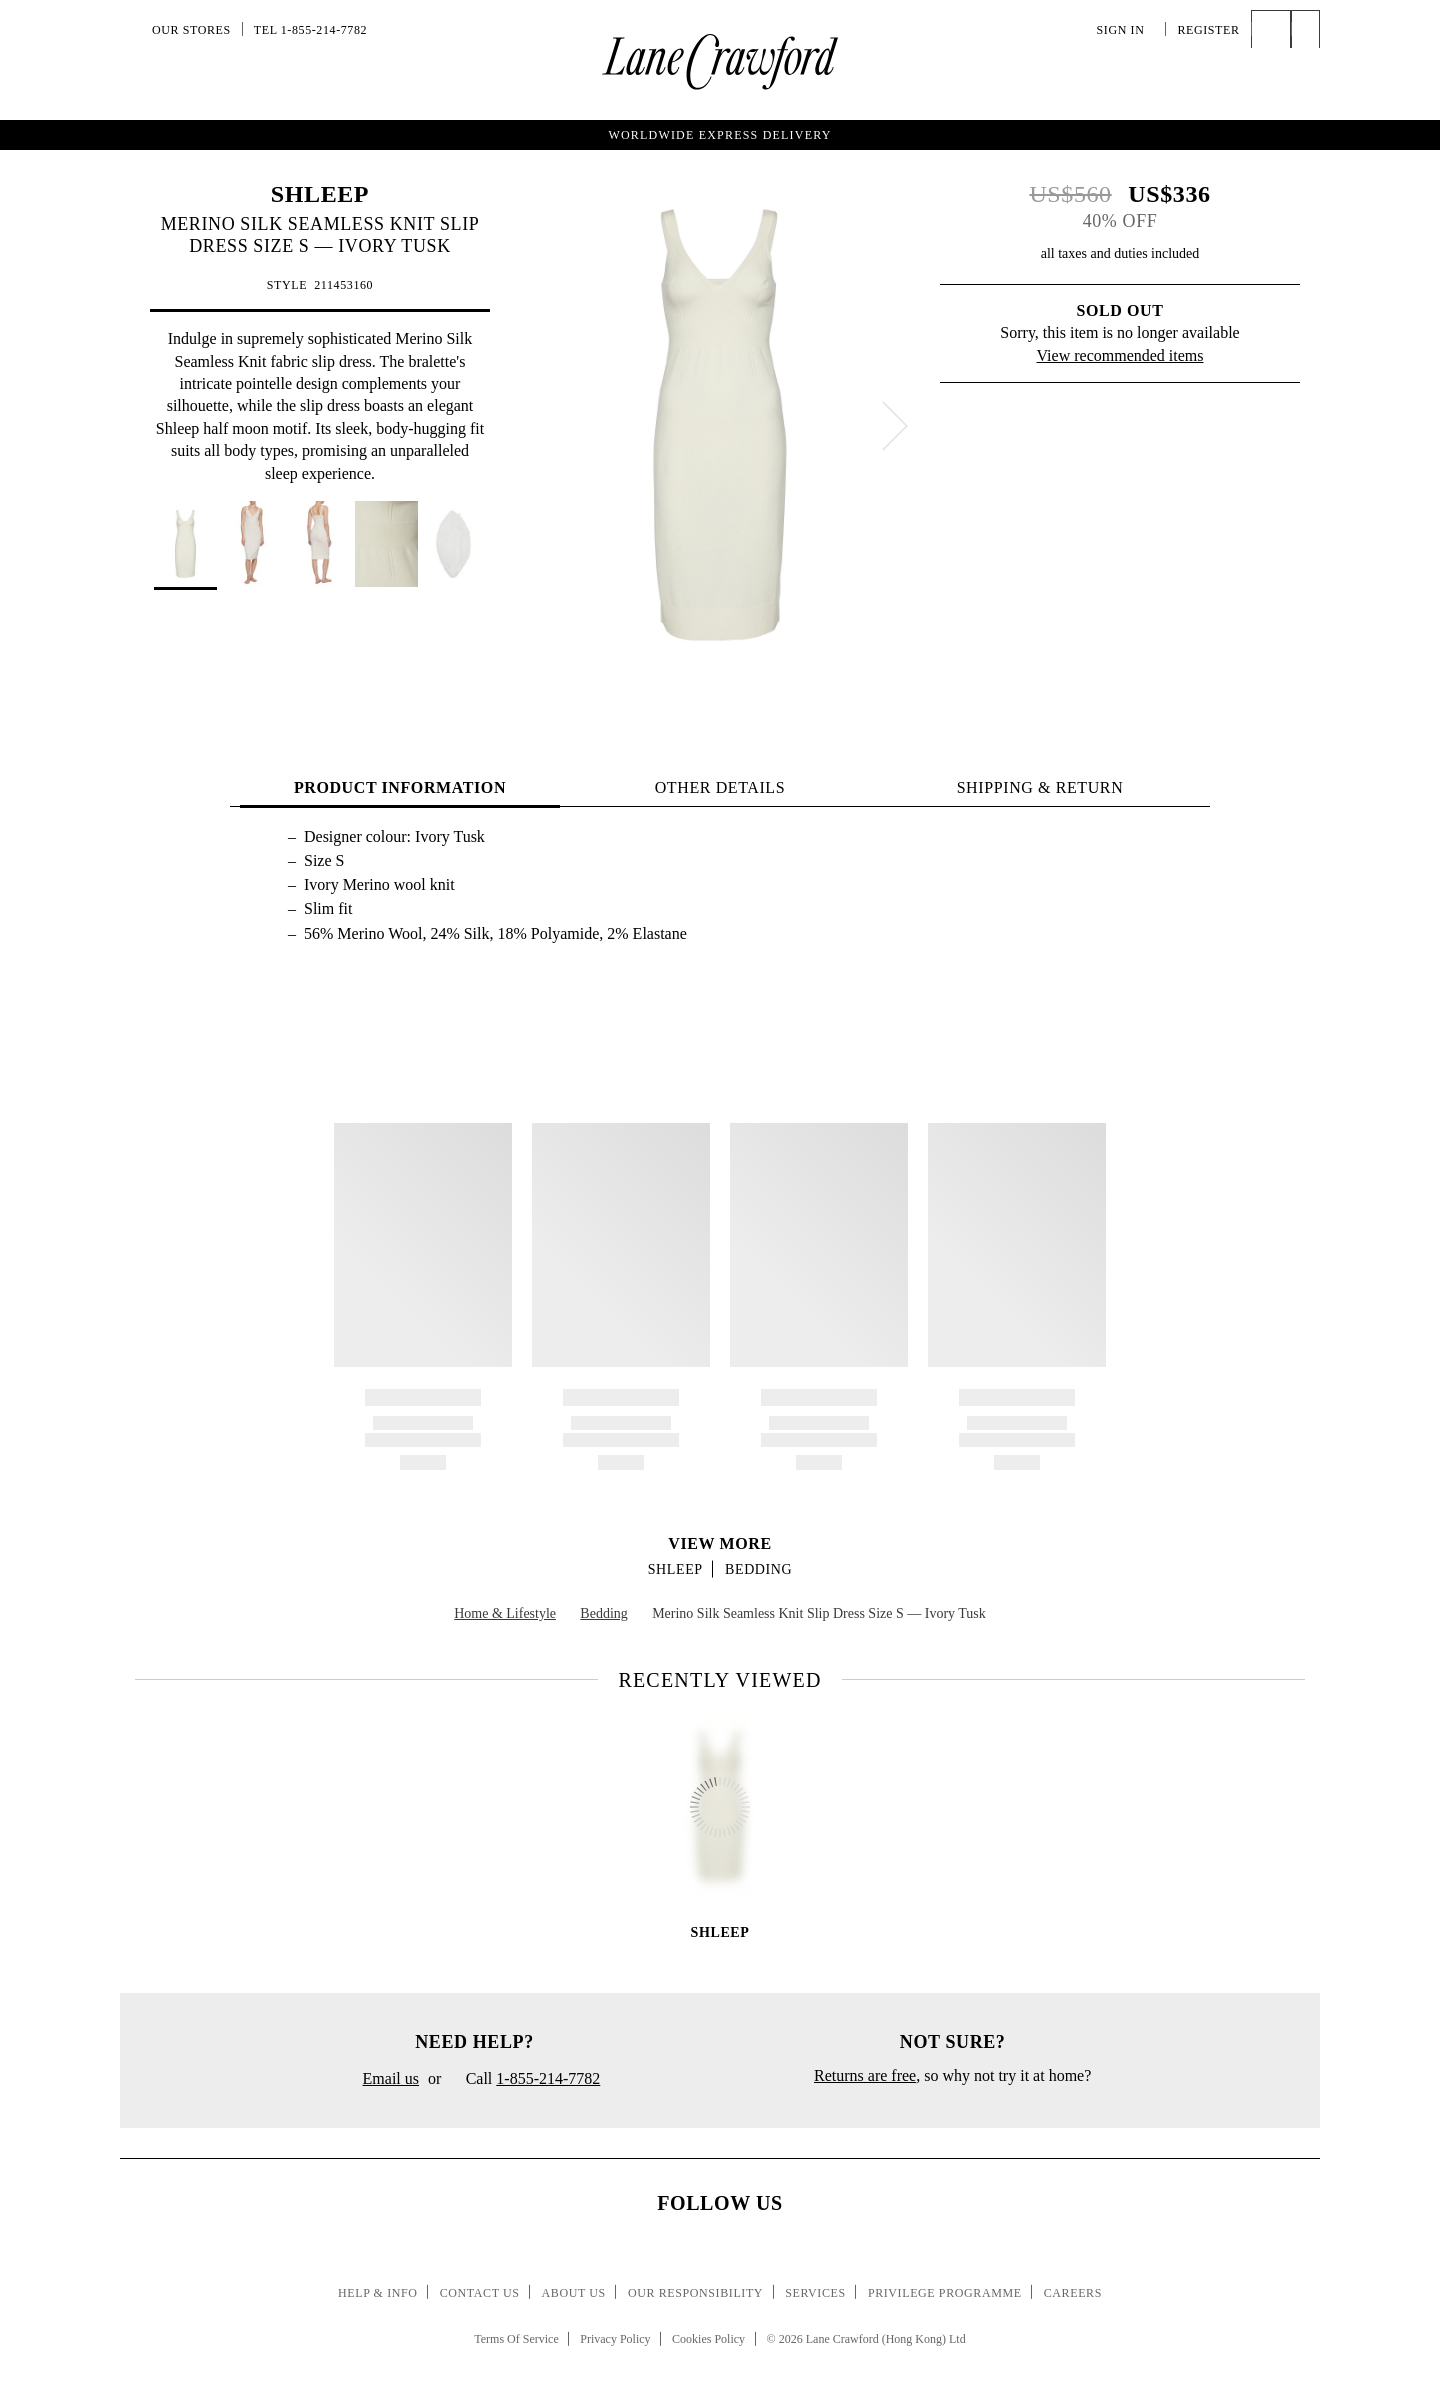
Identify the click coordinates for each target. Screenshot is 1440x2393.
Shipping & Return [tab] (1040, 787)
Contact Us (480, 2293)
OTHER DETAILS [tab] (720, 787)
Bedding (758, 1569)
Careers (1073, 2293)
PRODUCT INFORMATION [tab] (400, 787)
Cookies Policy (708, 2339)
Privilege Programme (945, 2293)
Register (1208, 30)
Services (815, 2293)
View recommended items (1120, 355)
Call (525, 2080)
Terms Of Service (516, 2339)
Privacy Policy (615, 2339)
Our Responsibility (695, 2293)
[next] (895, 426)
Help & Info (378, 2293)
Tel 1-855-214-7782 (310, 30)
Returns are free (865, 2075)
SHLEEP (320, 194)
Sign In (1126, 30)
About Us (574, 2293)
